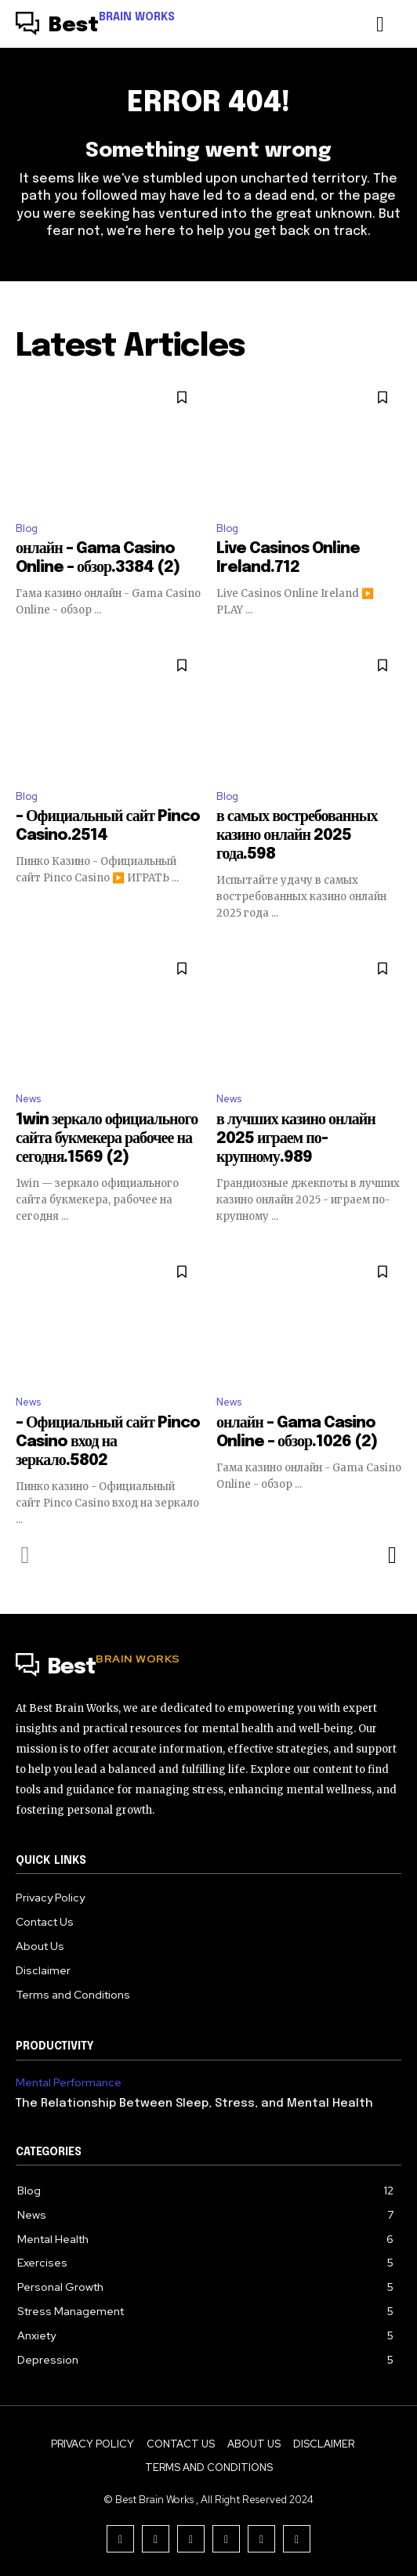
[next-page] (391, 1555)
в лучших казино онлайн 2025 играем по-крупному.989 (295, 1139)
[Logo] (95, 26)
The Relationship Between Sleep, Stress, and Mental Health (194, 2103)
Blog (27, 528)
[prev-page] (25, 1555)
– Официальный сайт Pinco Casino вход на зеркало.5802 (108, 1442)
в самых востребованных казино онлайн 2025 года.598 (296, 836)
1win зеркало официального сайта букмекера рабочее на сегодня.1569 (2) (107, 1139)
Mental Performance (68, 2082)
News (28, 1098)
